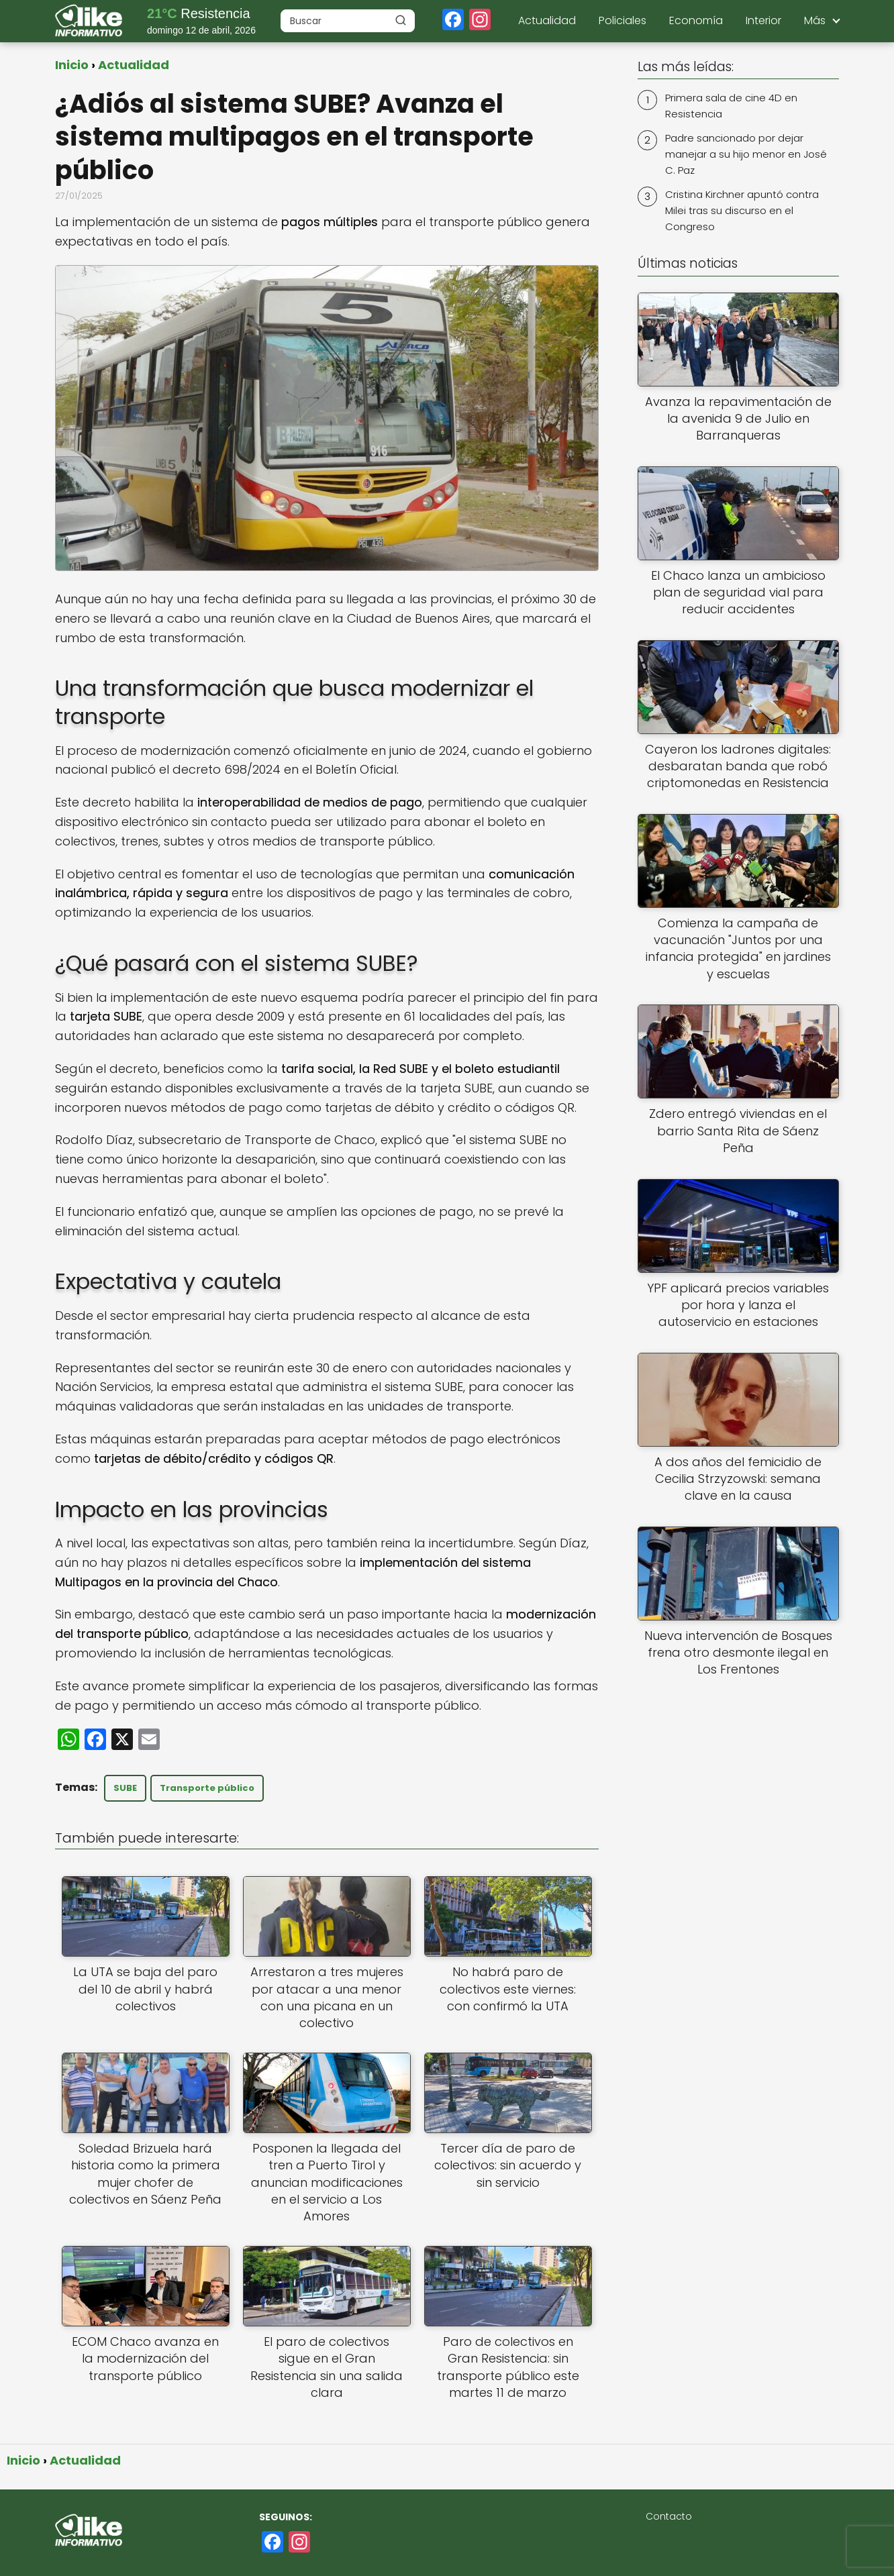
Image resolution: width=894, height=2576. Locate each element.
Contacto (669, 2516)
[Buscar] (401, 20)
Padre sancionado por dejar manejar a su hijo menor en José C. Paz (746, 154)
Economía (696, 20)
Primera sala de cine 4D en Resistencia (731, 106)
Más (815, 20)
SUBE (125, 1788)
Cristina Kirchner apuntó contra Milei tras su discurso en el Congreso (742, 210)
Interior (763, 20)
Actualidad (547, 20)
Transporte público (207, 1788)
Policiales (622, 20)
